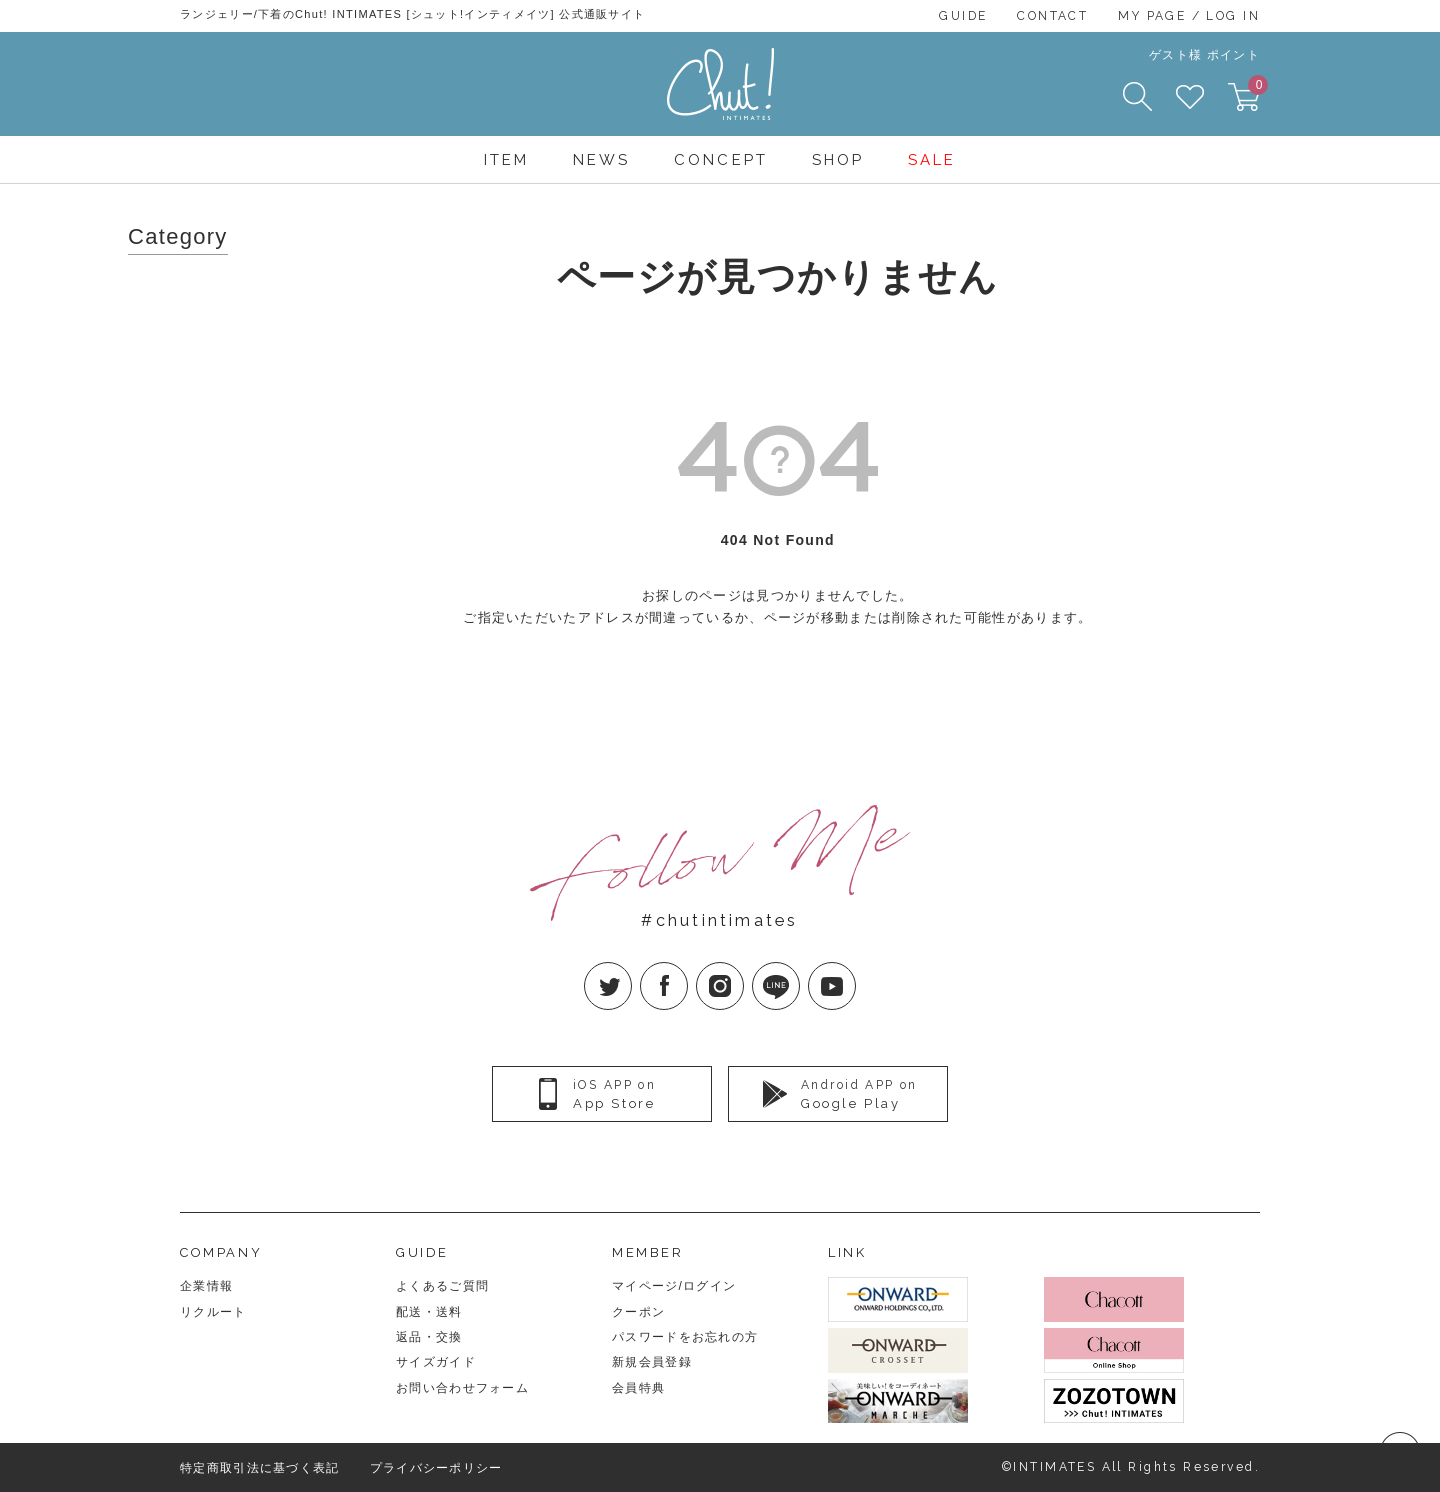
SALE (932, 160)
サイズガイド (436, 1362)
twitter (631, 969)
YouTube (855, 969)
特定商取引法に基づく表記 (260, 1468)
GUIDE (963, 16)
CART (1254, 91)
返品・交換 (429, 1337)
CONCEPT (720, 160)
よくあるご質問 (442, 1286)
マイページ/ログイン (674, 1286)
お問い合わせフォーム (462, 1388)
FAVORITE (1190, 97)
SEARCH (1137, 96)
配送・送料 (429, 1312)
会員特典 (638, 1388)
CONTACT (1052, 16)
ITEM (506, 160)
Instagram (743, 969)
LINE (799, 969)
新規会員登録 (652, 1362)
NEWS (601, 160)
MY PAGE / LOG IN (1189, 16)
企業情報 (206, 1286)
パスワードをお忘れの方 (685, 1337)
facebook (687, 969)
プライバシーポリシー (436, 1468)
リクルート (213, 1312)
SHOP (838, 160)
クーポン (638, 1312)
